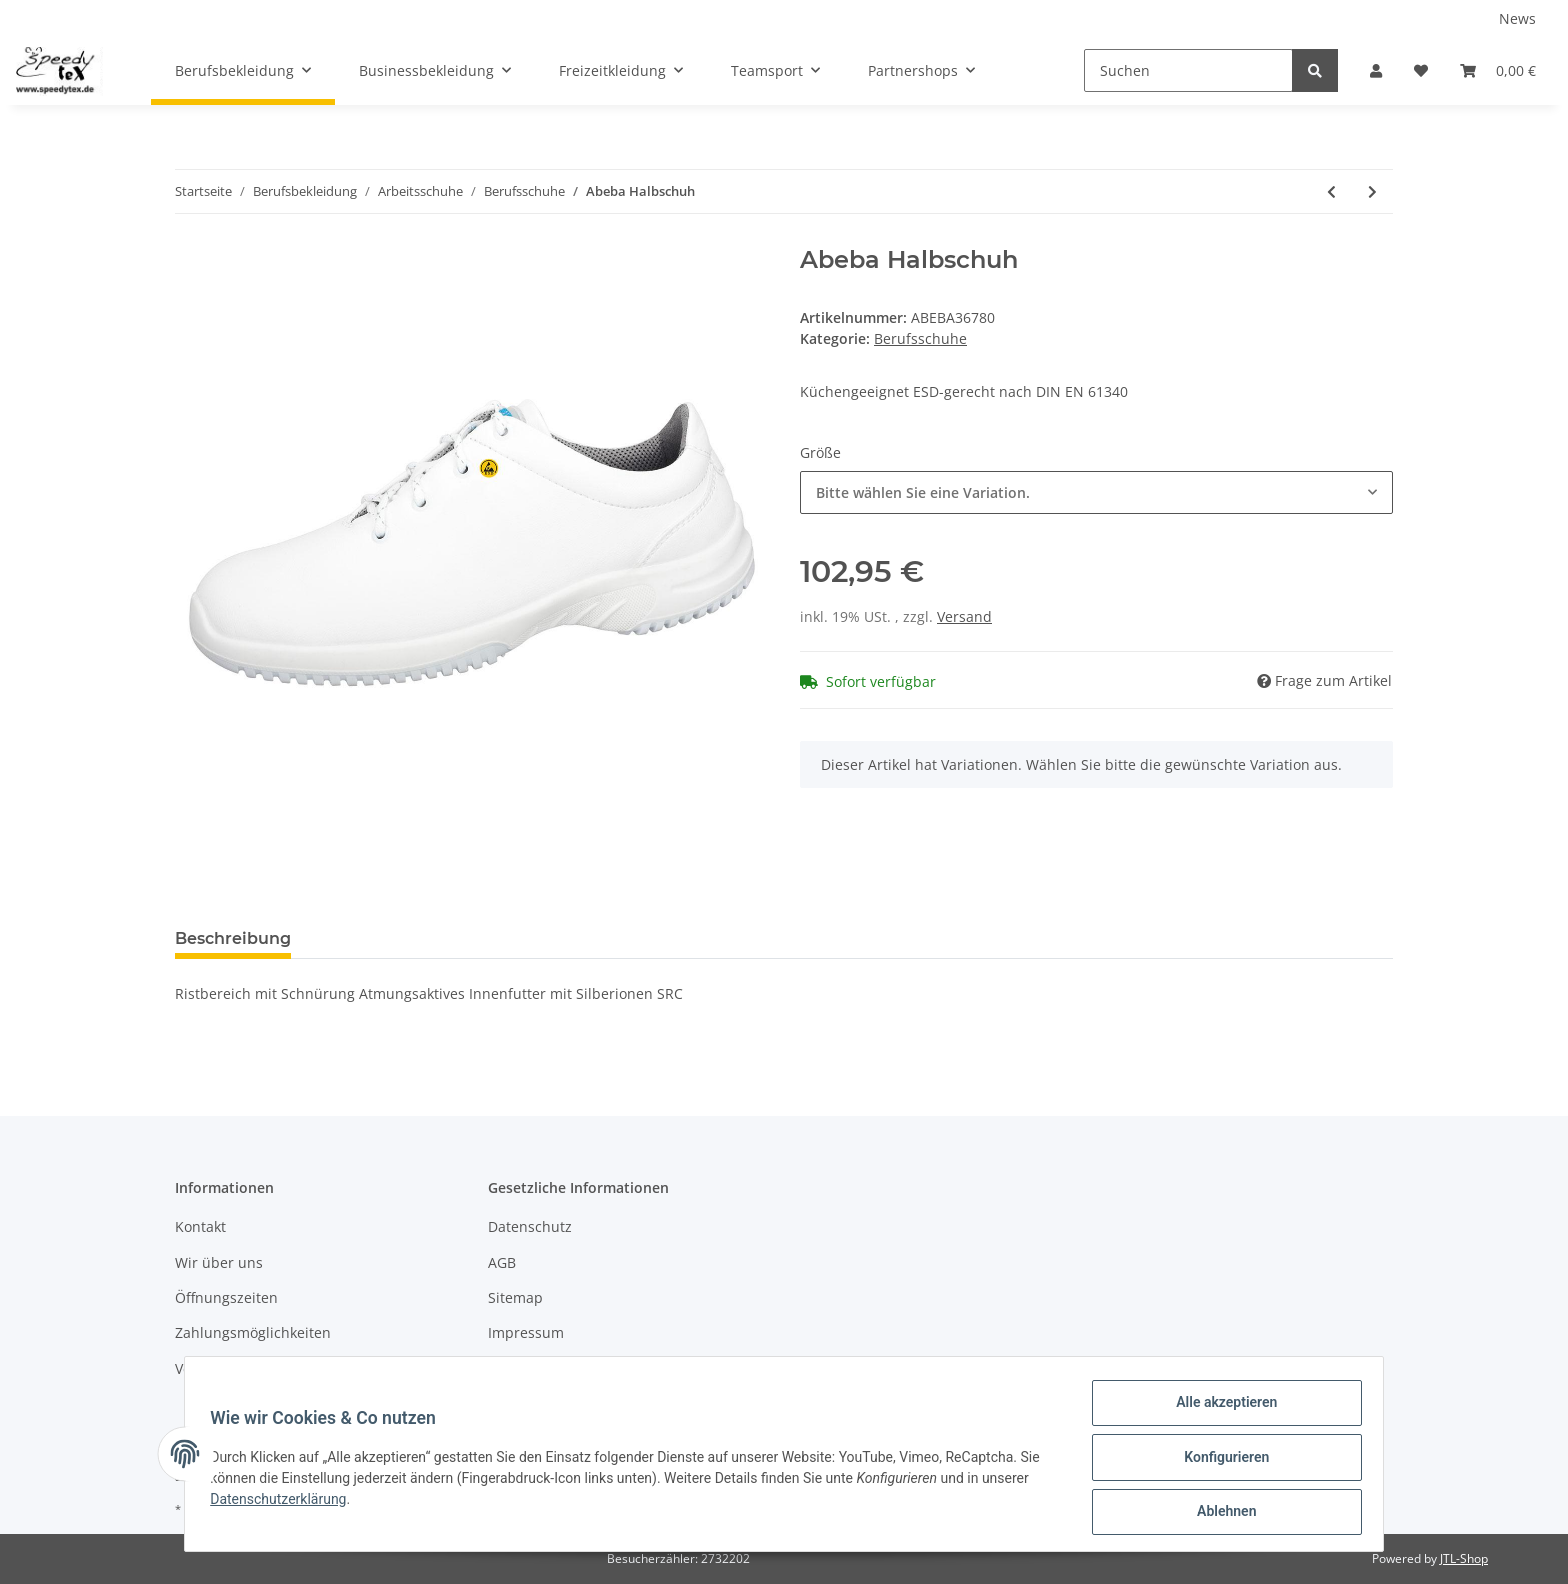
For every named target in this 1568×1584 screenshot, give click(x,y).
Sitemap (515, 1297)
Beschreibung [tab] (233, 938)
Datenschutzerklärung (285, 1503)
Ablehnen (1219, 1513)
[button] (1376, 70)
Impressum (526, 1332)
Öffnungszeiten (226, 1297)
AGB (502, 1262)
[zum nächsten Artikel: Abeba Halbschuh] (1372, 191)
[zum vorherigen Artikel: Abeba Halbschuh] (1331, 191)
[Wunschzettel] (1421, 70)
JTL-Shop (1464, 1558)
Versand (964, 616)
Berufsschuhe (920, 338)
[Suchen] (1188, 70)
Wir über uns (219, 1262)
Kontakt (200, 1226)
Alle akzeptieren (1219, 1409)
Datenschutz (530, 1226)
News (1517, 18)
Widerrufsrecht (539, 1368)
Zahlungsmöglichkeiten (253, 1332)
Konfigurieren (1219, 1461)
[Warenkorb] (1498, 70)
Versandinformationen (250, 1368)
